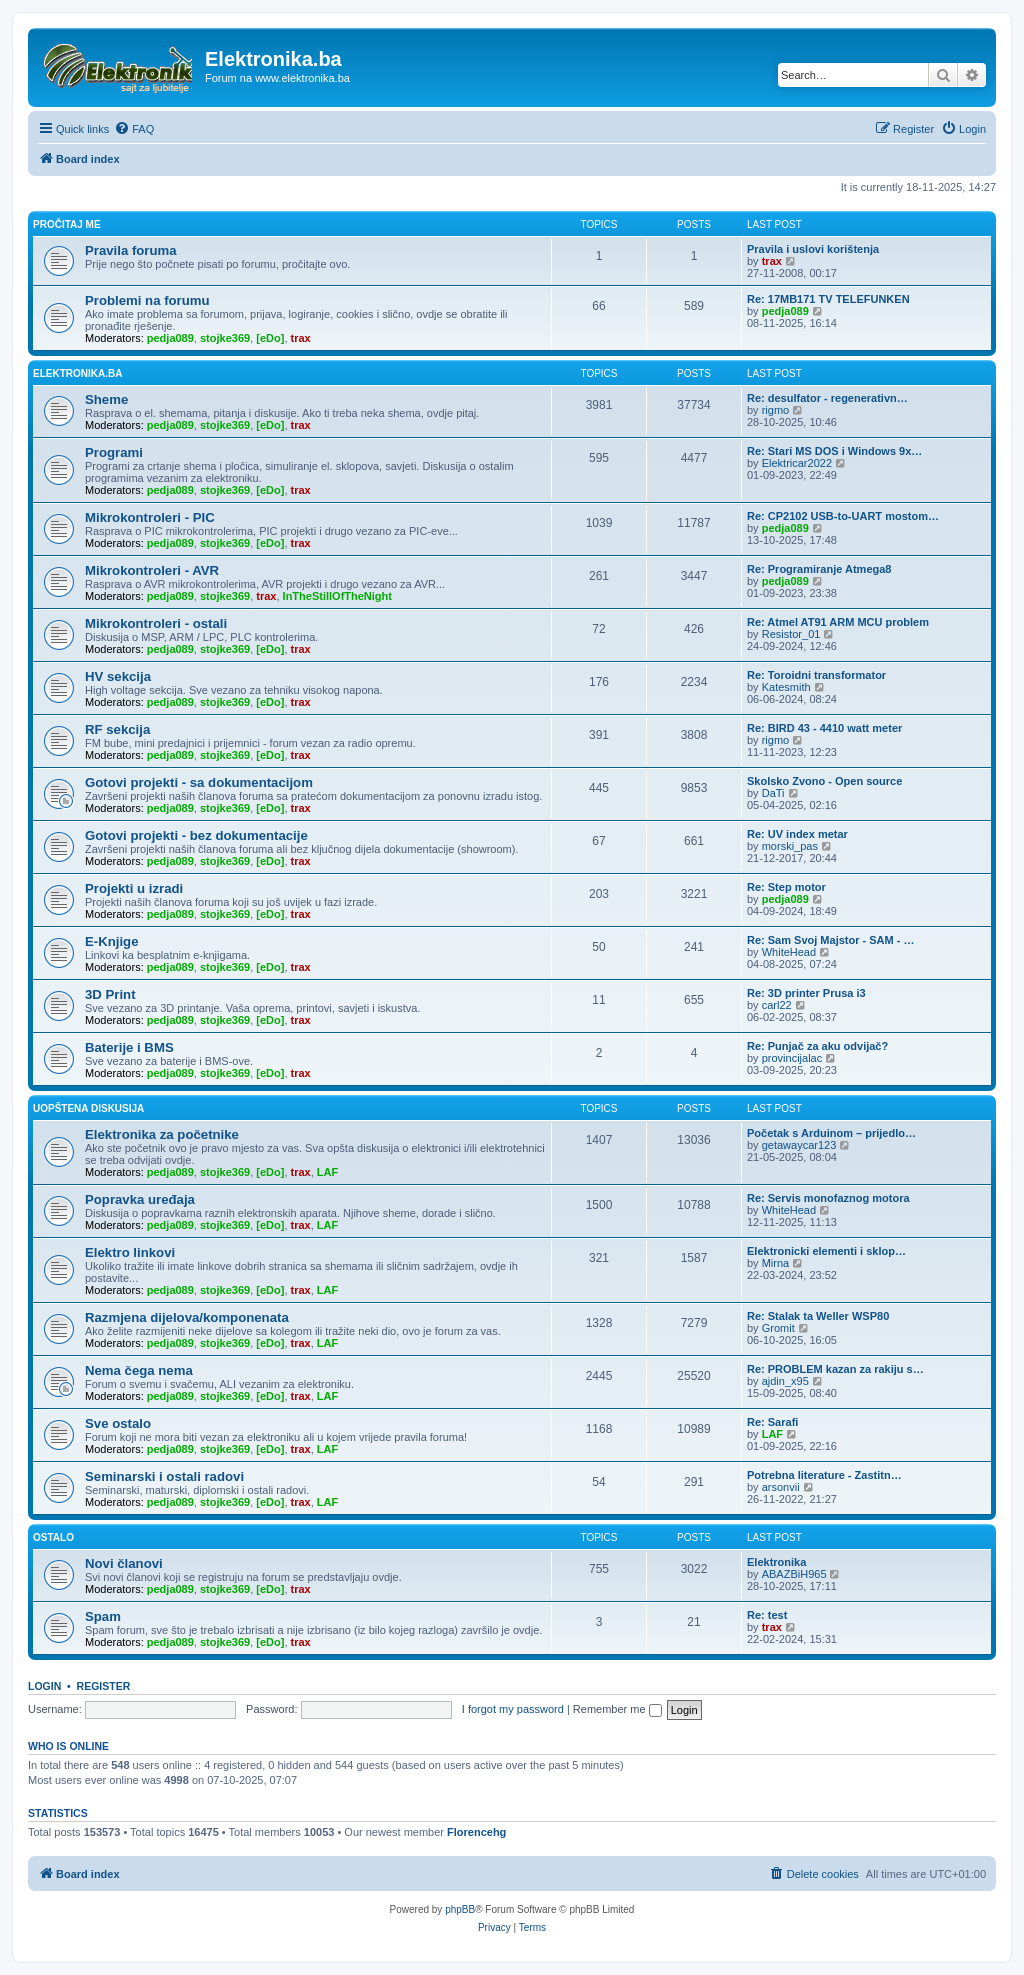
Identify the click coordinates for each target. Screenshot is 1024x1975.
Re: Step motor (786, 887)
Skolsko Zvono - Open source (824, 781)
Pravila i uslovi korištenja (813, 249)
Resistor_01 (791, 634)
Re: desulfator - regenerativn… (827, 398)
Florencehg (476, 1832)
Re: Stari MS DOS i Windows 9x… (834, 451)
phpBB (460, 1909)
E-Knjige (111, 941)
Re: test (767, 1615)
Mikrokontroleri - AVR (152, 570)
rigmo (776, 410)
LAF (327, 1172)
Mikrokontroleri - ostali (156, 623)
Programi (114, 452)
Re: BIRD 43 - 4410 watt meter (824, 728)
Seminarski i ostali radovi (164, 1476)
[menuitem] (134, 129)
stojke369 (225, 338)
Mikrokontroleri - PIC (150, 517)
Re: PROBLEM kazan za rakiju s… (835, 1369)
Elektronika (776, 1562)
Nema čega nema (139, 1370)
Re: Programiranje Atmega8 (819, 569)
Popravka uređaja (140, 1199)
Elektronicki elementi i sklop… (826, 1251)
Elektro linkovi (130, 1252)
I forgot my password (513, 1709)
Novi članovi (124, 1563)
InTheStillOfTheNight (337, 596)
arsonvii (781, 1487)
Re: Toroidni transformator (816, 675)
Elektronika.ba (77, 373)
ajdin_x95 (785, 1381)
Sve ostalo (118, 1423)
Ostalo (53, 1537)
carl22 (777, 1005)
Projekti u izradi (134, 888)
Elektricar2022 (797, 463)
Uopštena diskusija (88, 1108)
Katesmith (786, 687)
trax (772, 261)
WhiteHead (789, 952)
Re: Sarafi (772, 1422)
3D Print (110, 994)
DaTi (773, 793)
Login (44, 1686)
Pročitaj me (67, 224)
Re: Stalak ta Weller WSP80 (818, 1316)
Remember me (617, 1709)
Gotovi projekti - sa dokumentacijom (199, 782)
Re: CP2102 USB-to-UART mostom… (843, 516)
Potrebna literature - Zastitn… (824, 1475)
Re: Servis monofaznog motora (828, 1198)
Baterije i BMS (129, 1047)
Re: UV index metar (797, 834)
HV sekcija (118, 676)
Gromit (778, 1328)
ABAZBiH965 (794, 1574)
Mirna (776, 1263)
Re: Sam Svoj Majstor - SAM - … (830, 940)
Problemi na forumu (147, 300)
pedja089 (170, 338)
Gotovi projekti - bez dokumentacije (196, 835)
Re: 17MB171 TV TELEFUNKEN (828, 299)
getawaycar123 (799, 1145)
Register (104, 1686)
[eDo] (270, 338)
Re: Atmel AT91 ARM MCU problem (838, 622)
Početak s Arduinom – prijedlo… (831, 1133)
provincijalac (792, 1058)
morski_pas (790, 846)
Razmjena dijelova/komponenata (187, 1317)
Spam (103, 1616)
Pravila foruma (131, 250)
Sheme (106, 399)
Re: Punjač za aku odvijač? (817, 1046)
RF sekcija (117, 729)
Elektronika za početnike (162, 1134)
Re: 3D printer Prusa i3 (806, 993)
